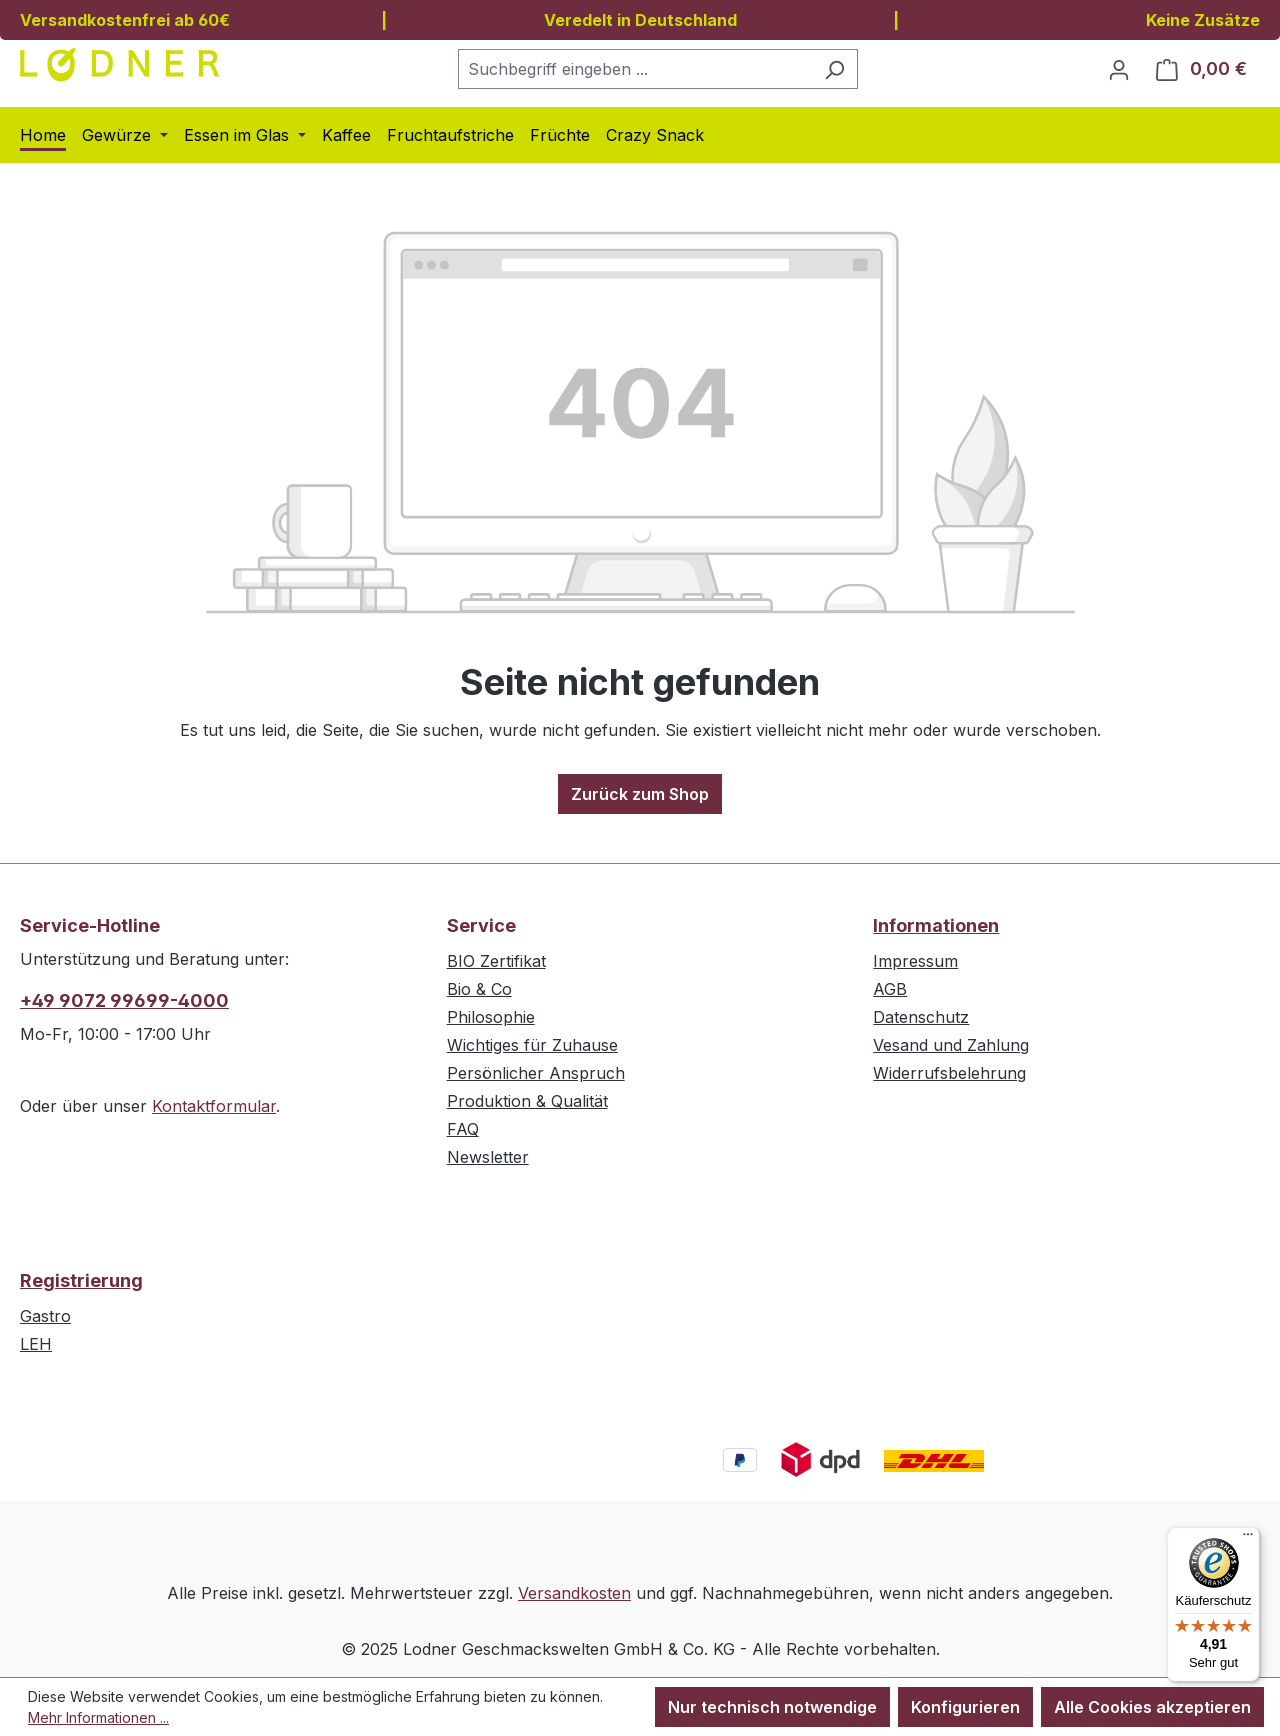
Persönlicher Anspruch (536, 1073)
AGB (890, 989)
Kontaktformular (214, 1106)
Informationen (936, 925)
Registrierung (81, 1280)
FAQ (463, 1129)
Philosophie (491, 1017)
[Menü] (1248, 1539)
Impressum (915, 961)
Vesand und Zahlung (951, 1045)
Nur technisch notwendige (772, 1707)
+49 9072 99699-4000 (124, 1000)
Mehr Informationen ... (98, 1717)
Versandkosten (574, 1593)
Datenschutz (921, 1017)
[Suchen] (834, 69)
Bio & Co (479, 989)
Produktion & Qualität (527, 1101)
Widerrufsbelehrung (949, 1073)
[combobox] (635, 69)
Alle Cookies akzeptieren (1152, 1707)
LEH (36, 1344)
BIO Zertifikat (496, 961)
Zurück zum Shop (640, 794)
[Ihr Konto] (1119, 69)
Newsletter (488, 1157)
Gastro (45, 1316)
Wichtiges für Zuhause (532, 1045)
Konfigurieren (965, 1707)
